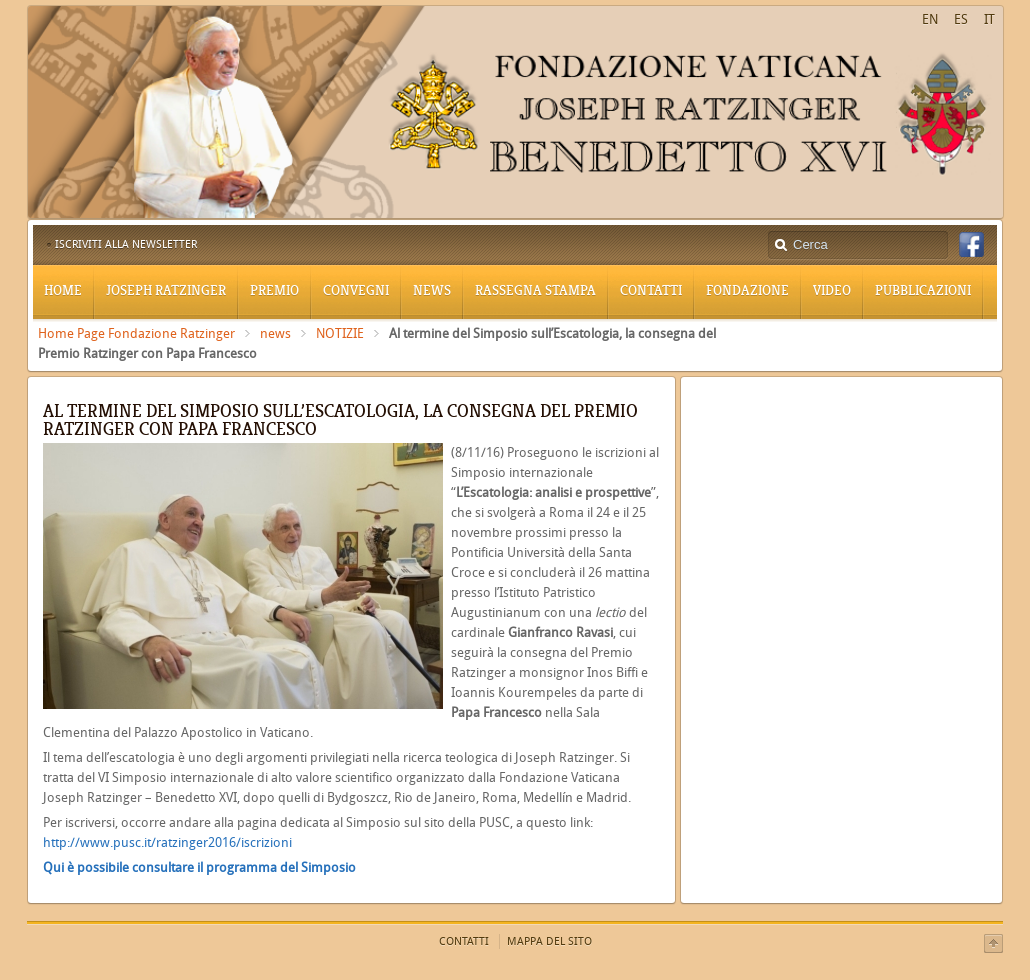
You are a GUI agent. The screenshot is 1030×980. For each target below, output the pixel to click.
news (275, 333)
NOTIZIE (340, 333)
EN (930, 19)
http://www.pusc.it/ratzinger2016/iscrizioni (167, 842)
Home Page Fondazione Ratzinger (136, 333)
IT (989, 19)
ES (961, 19)
